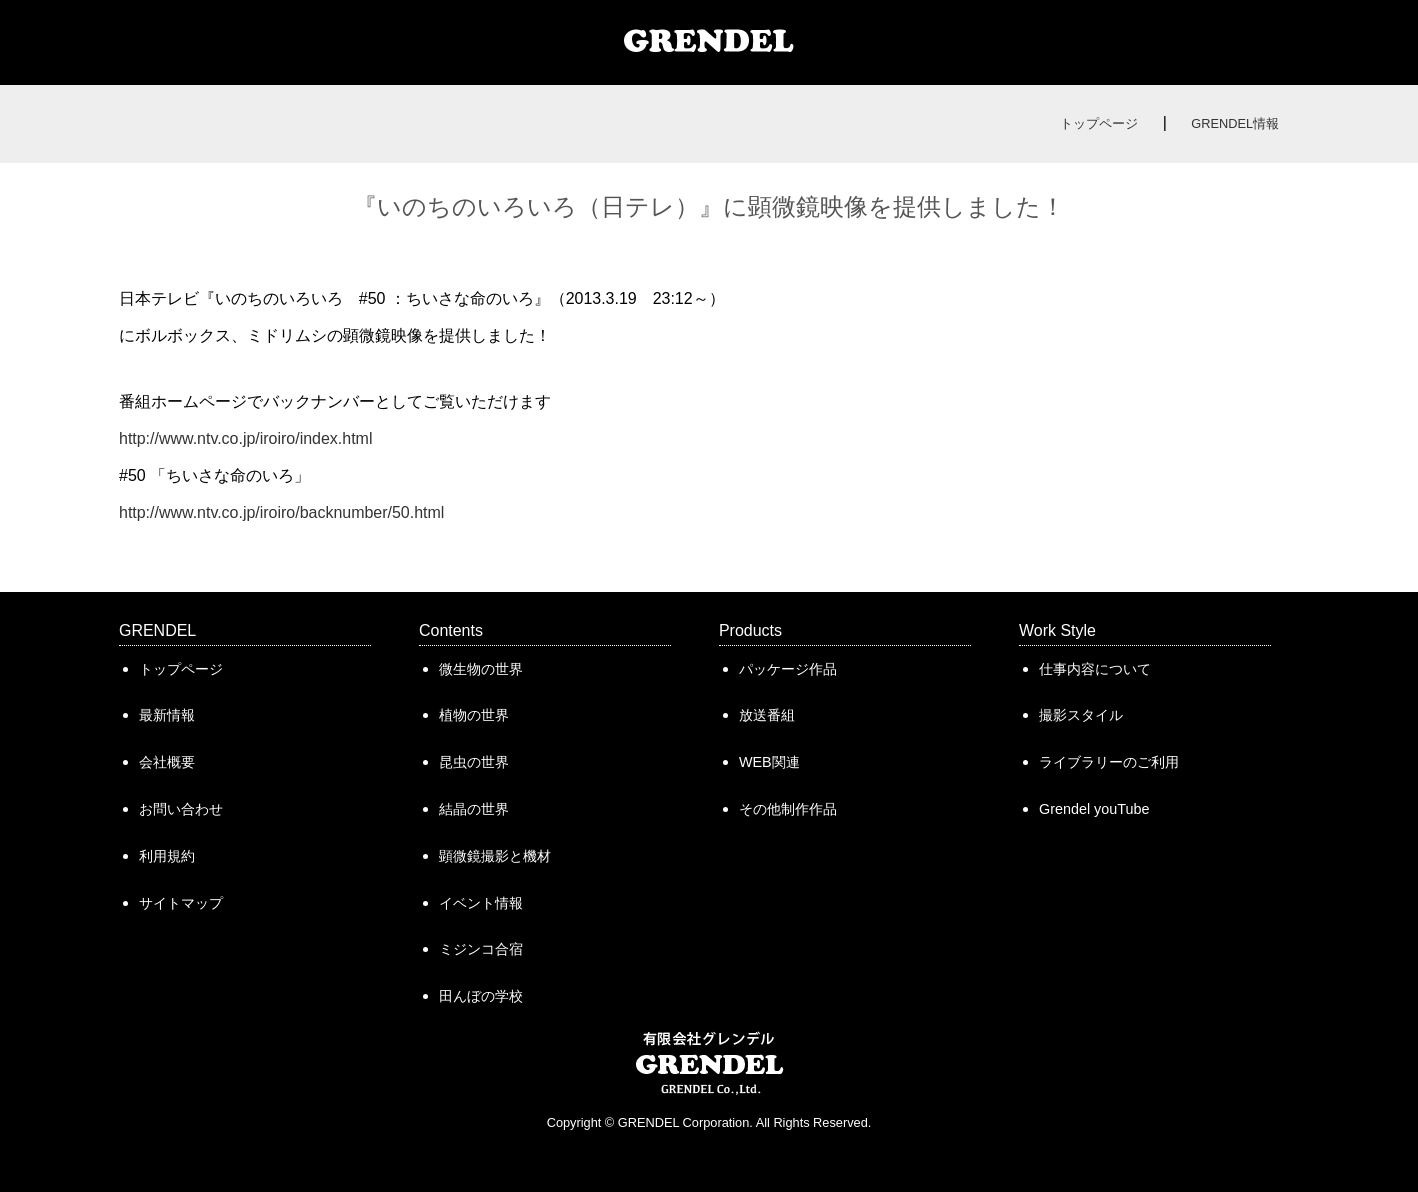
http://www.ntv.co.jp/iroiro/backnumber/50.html (281, 512)
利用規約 (167, 856)
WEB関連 (769, 762)
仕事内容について (1095, 669)
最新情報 (167, 715)
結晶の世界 (474, 809)
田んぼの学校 (481, 996)
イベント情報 (481, 903)
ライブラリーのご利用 (1109, 762)
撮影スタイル (1081, 715)
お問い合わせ (181, 809)
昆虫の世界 (474, 762)
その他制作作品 (788, 809)
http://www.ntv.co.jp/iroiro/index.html (245, 438)
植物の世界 (474, 715)
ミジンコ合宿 (481, 949)
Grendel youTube (1094, 809)
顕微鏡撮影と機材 (495, 856)
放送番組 (767, 715)
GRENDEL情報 (1235, 123)
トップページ (1099, 123)
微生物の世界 (481, 669)
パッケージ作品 (788, 669)
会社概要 (167, 762)
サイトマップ (181, 903)
